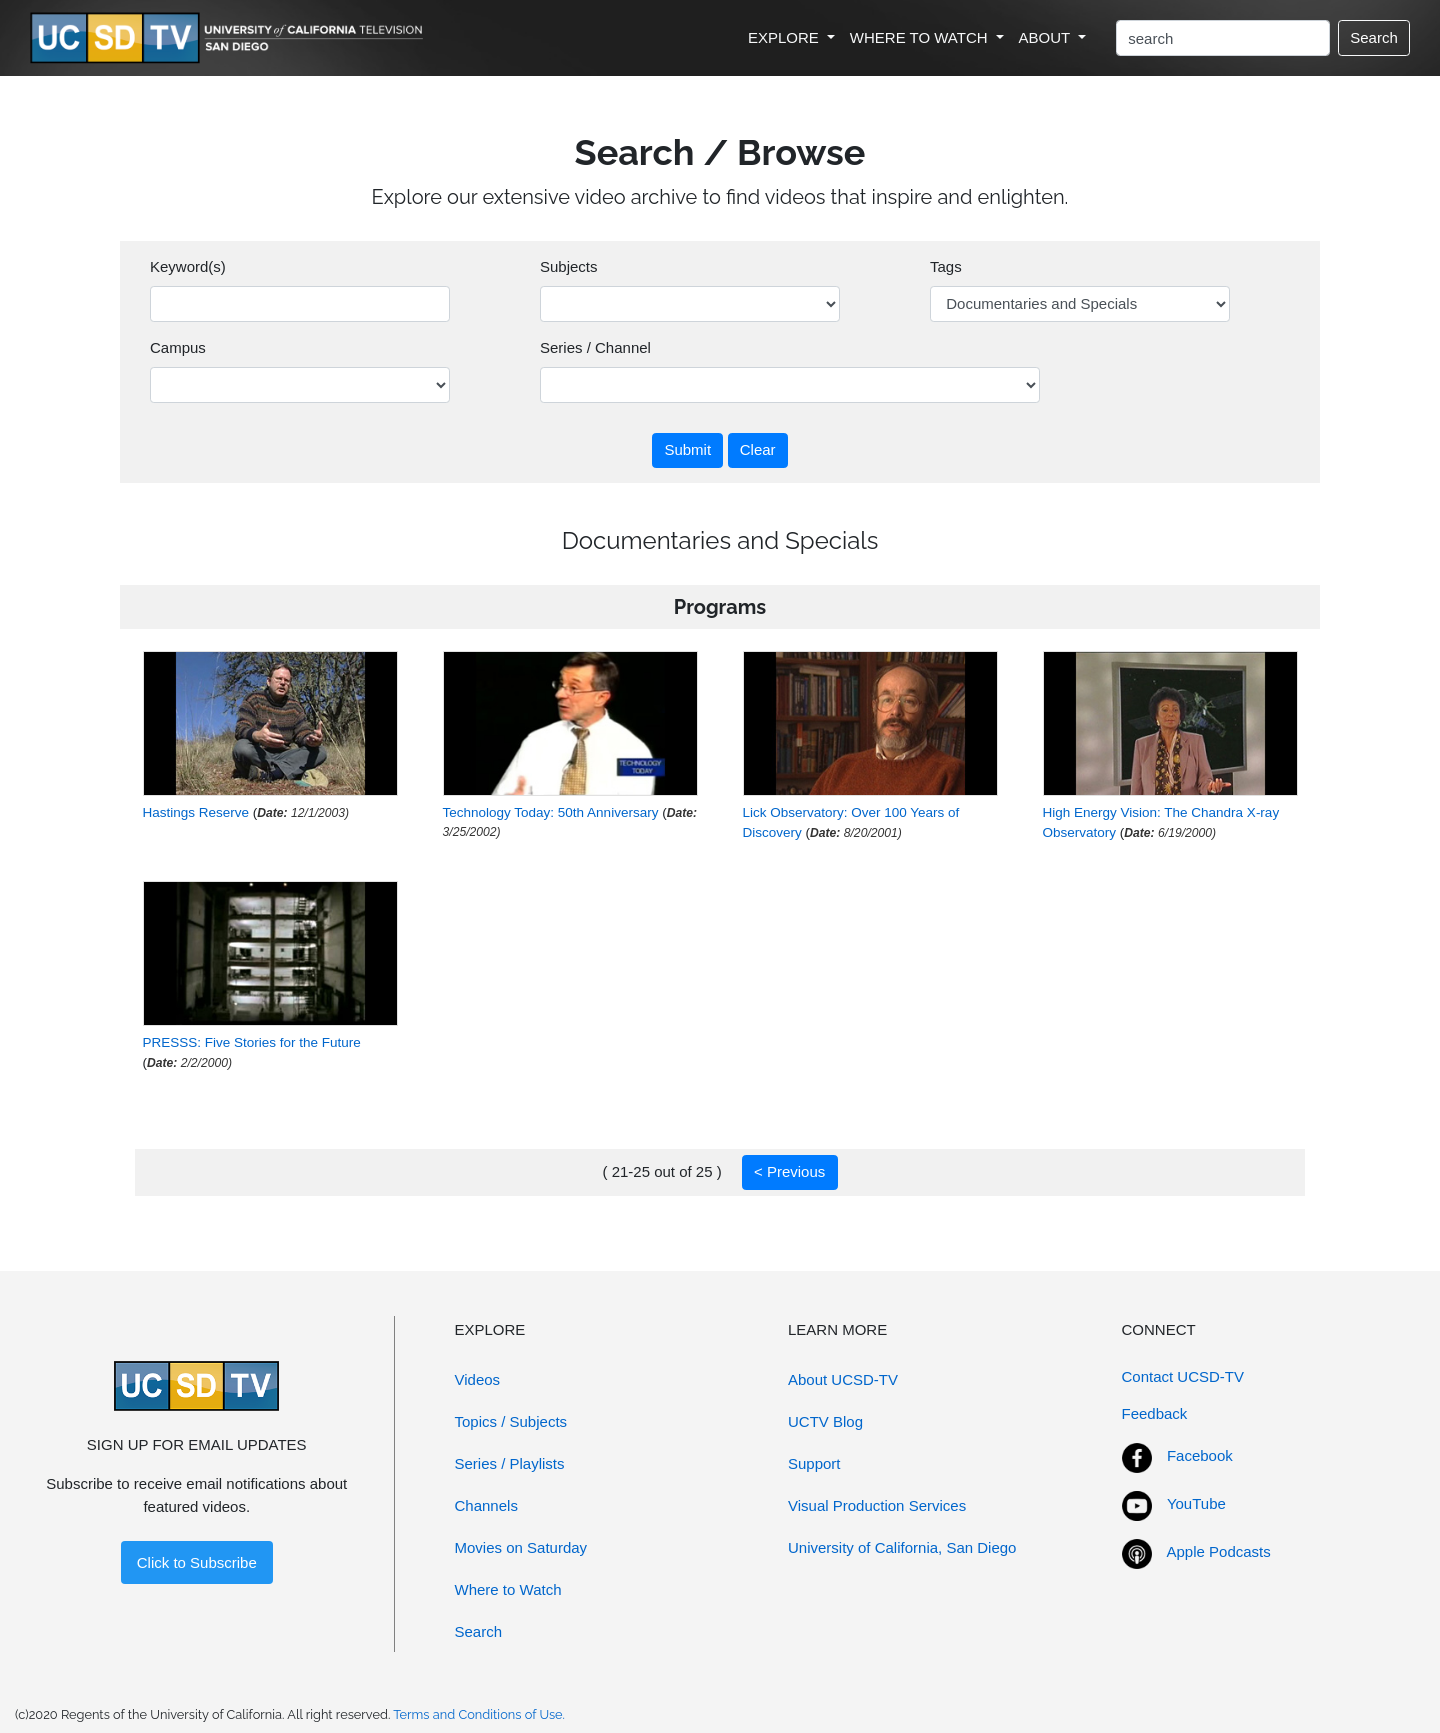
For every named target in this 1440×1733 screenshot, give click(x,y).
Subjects (569, 266)
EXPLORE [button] (785, 37)
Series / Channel (595, 347)
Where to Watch (508, 1589)
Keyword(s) (188, 266)
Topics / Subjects (511, 1421)
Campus (178, 347)
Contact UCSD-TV (1183, 1376)
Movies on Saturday (521, 1547)
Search (1374, 37)
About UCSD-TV (843, 1379)
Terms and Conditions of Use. (479, 1714)
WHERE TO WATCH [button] (921, 37)
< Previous (789, 1171)
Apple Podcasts (1219, 1551)
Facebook (1200, 1455)
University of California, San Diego (902, 1547)
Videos (478, 1379)
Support (814, 1463)
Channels (486, 1505)
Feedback (1155, 1413)
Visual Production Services (877, 1505)
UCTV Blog (825, 1421)
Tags (946, 266)
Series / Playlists (510, 1463)
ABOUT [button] (1047, 37)
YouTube (1196, 1503)
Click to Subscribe (197, 1562)
